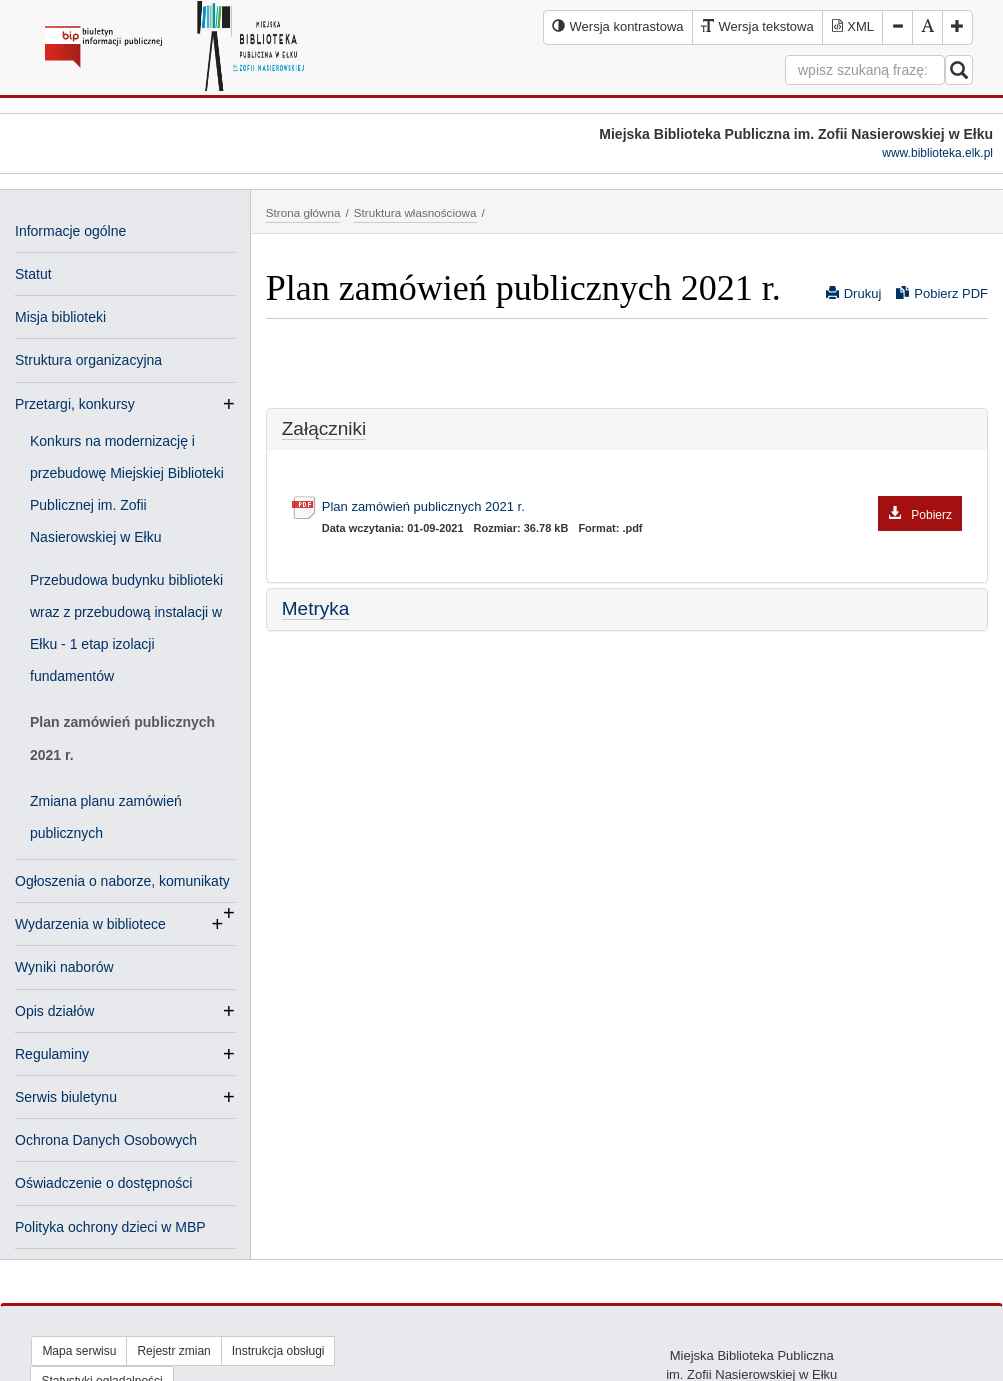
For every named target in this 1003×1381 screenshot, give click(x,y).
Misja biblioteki (60, 317)
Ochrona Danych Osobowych (106, 1140)
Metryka (316, 608)
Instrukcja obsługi (278, 1351)
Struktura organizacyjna (88, 360)
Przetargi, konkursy (75, 404)
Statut (33, 274)
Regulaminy (52, 1054)
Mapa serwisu (79, 1351)
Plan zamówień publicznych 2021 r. (122, 738)
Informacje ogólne (70, 231)
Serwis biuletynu (66, 1097)
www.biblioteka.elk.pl (937, 153)
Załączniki (324, 428)
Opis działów (54, 1011)
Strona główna (303, 212)
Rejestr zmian (173, 1351)
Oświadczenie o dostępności (103, 1183)
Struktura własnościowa (415, 212)
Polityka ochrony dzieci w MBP (110, 1227)
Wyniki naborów (64, 967)
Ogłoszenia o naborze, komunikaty (122, 883)
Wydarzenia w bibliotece (90, 924)
